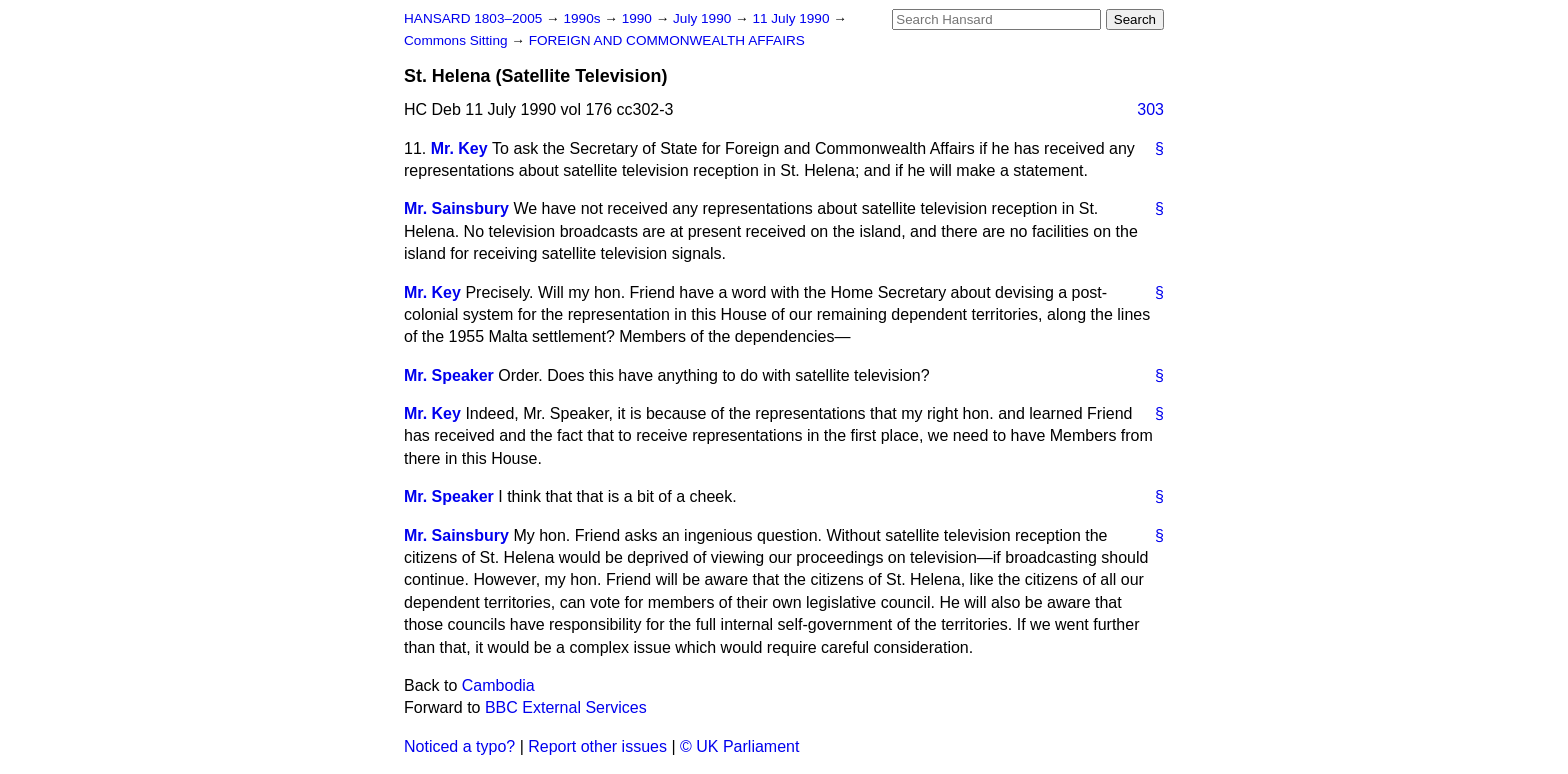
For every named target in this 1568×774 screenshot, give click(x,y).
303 (1150, 109)
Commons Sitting (457, 40)
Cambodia (498, 685)
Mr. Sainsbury (456, 208)
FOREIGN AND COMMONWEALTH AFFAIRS (667, 40)
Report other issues (597, 746)
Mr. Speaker (449, 375)
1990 (639, 18)
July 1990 (704, 18)
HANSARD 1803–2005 (473, 18)
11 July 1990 (792, 18)
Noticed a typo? (459, 746)
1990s (583, 18)
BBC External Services (566, 707)
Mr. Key (459, 148)
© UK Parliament (739, 746)
